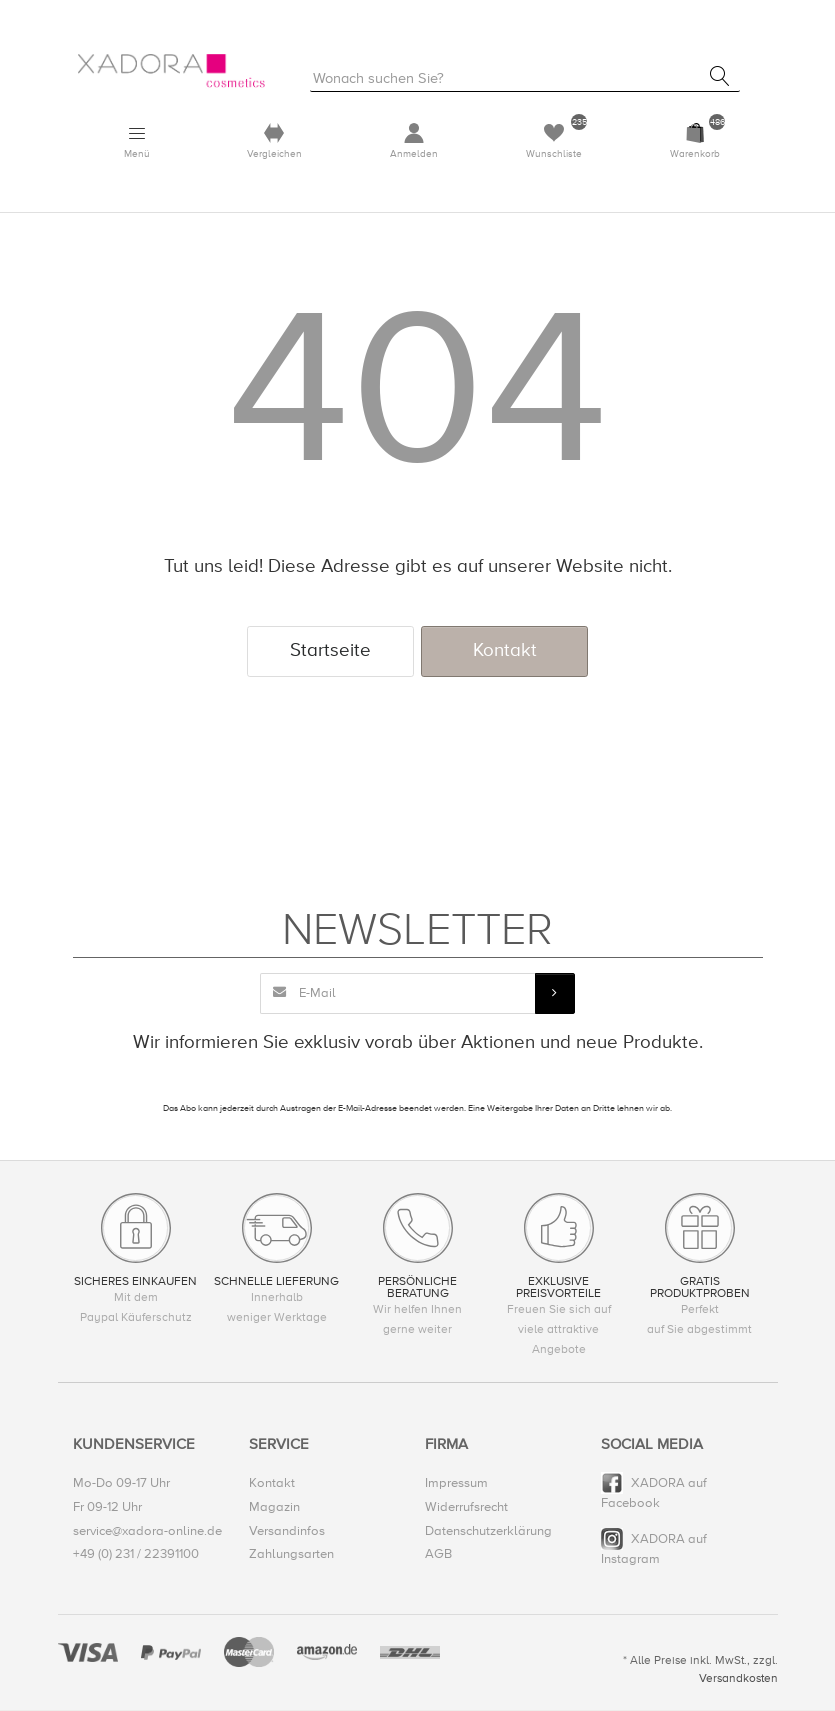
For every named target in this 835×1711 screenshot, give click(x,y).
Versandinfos (287, 1532)
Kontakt (505, 651)
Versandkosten (738, 1679)
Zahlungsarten (291, 1555)
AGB (438, 1555)
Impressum (456, 1485)
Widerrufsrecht (466, 1508)
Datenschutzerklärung (488, 1532)
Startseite (330, 651)
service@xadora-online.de (147, 1532)
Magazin (274, 1508)
